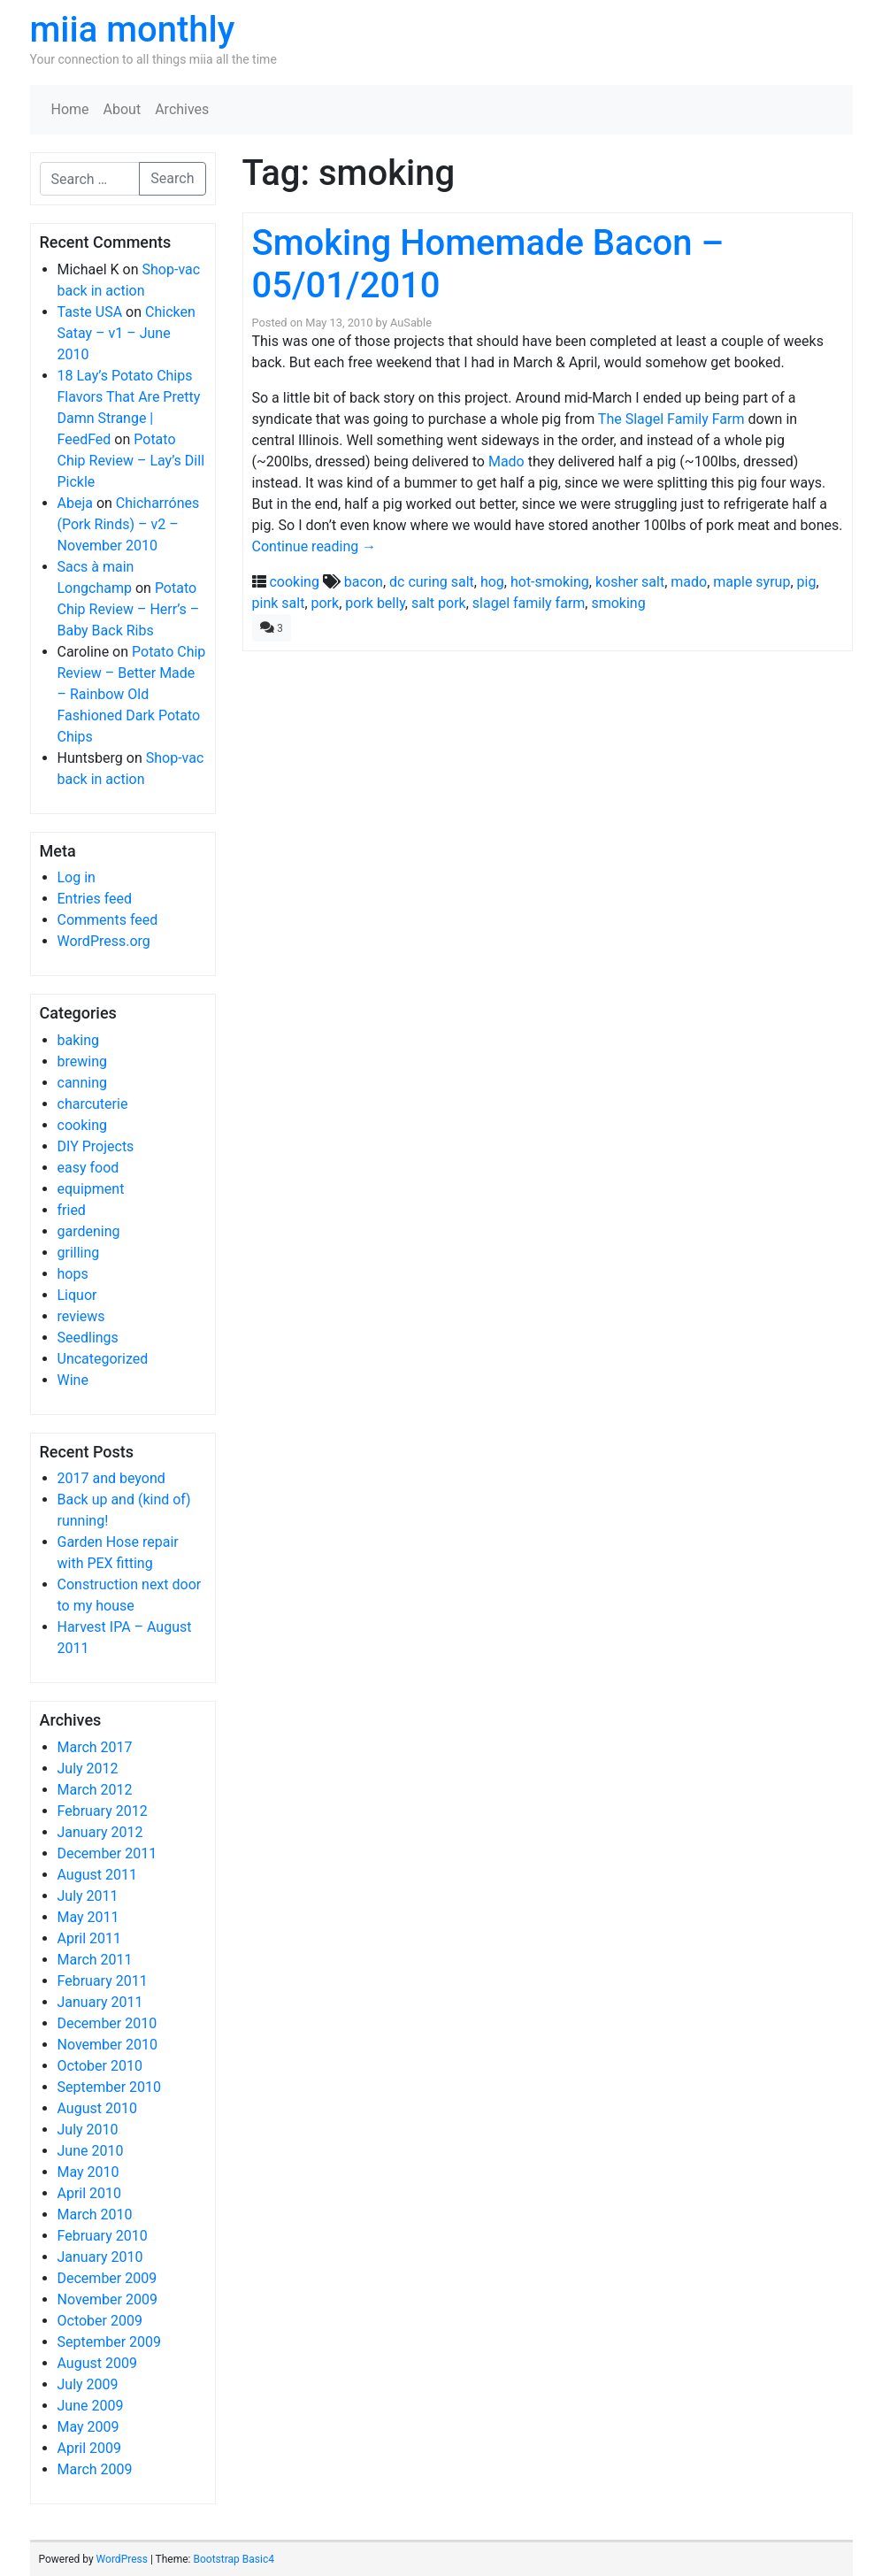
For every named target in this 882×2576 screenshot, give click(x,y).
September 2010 (110, 2087)
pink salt (278, 603)
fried (72, 1210)
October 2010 (100, 2065)
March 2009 (95, 2469)
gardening (89, 1231)
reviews (81, 1316)
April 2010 (90, 2193)
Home (70, 109)
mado (689, 581)
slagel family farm (529, 603)
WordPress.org (104, 941)
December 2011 (107, 1853)
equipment (91, 1188)
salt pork (438, 603)
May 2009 (88, 2426)
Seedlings (88, 1337)
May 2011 (88, 1917)
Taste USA (90, 312)
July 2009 (88, 2384)
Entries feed (95, 898)
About (123, 109)
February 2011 (103, 1980)
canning (82, 1082)
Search (172, 178)
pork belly (375, 603)
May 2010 (88, 2172)
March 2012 (95, 1789)
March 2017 (95, 1747)
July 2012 (88, 1768)
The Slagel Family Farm (671, 419)
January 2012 (100, 1832)
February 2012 (103, 1811)
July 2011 (88, 1896)
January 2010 (100, 2257)
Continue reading (314, 546)
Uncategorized (103, 1358)
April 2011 (90, 1938)
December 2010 (107, 2023)
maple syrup (751, 581)
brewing (82, 1061)
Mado (506, 461)
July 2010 (88, 2129)
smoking (618, 603)
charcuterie (93, 1104)
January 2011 (100, 2002)
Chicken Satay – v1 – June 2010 (127, 333)
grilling (79, 1252)
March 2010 (95, 2214)
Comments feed (108, 919)
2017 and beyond (111, 1478)
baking (79, 1040)
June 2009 (91, 2405)
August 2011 (97, 1874)
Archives (182, 109)
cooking (82, 1125)
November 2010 (107, 2044)
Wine (73, 1380)
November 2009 (107, 2299)
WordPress (122, 2559)
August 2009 (97, 2363)
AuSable (411, 322)
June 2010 (91, 2150)
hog (492, 581)
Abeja (75, 503)
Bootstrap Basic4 (233, 2559)
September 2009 (110, 2342)
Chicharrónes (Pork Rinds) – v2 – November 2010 (129, 524)
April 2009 (90, 2448)
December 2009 (107, 2278)
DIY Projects (96, 1146)
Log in (77, 877)
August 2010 (97, 2108)
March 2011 (95, 1959)
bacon (363, 581)
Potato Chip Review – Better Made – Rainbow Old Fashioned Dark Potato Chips (132, 694)
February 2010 (103, 2235)
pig (807, 581)
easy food (88, 1167)
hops (73, 1273)
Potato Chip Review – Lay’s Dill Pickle (131, 460)
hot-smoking (549, 581)
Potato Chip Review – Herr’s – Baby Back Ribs (129, 609)
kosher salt (629, 581)
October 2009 (100, 2320)
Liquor (77, 1295)
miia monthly (132, 29)
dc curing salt (431, 581)
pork (325, 603)
